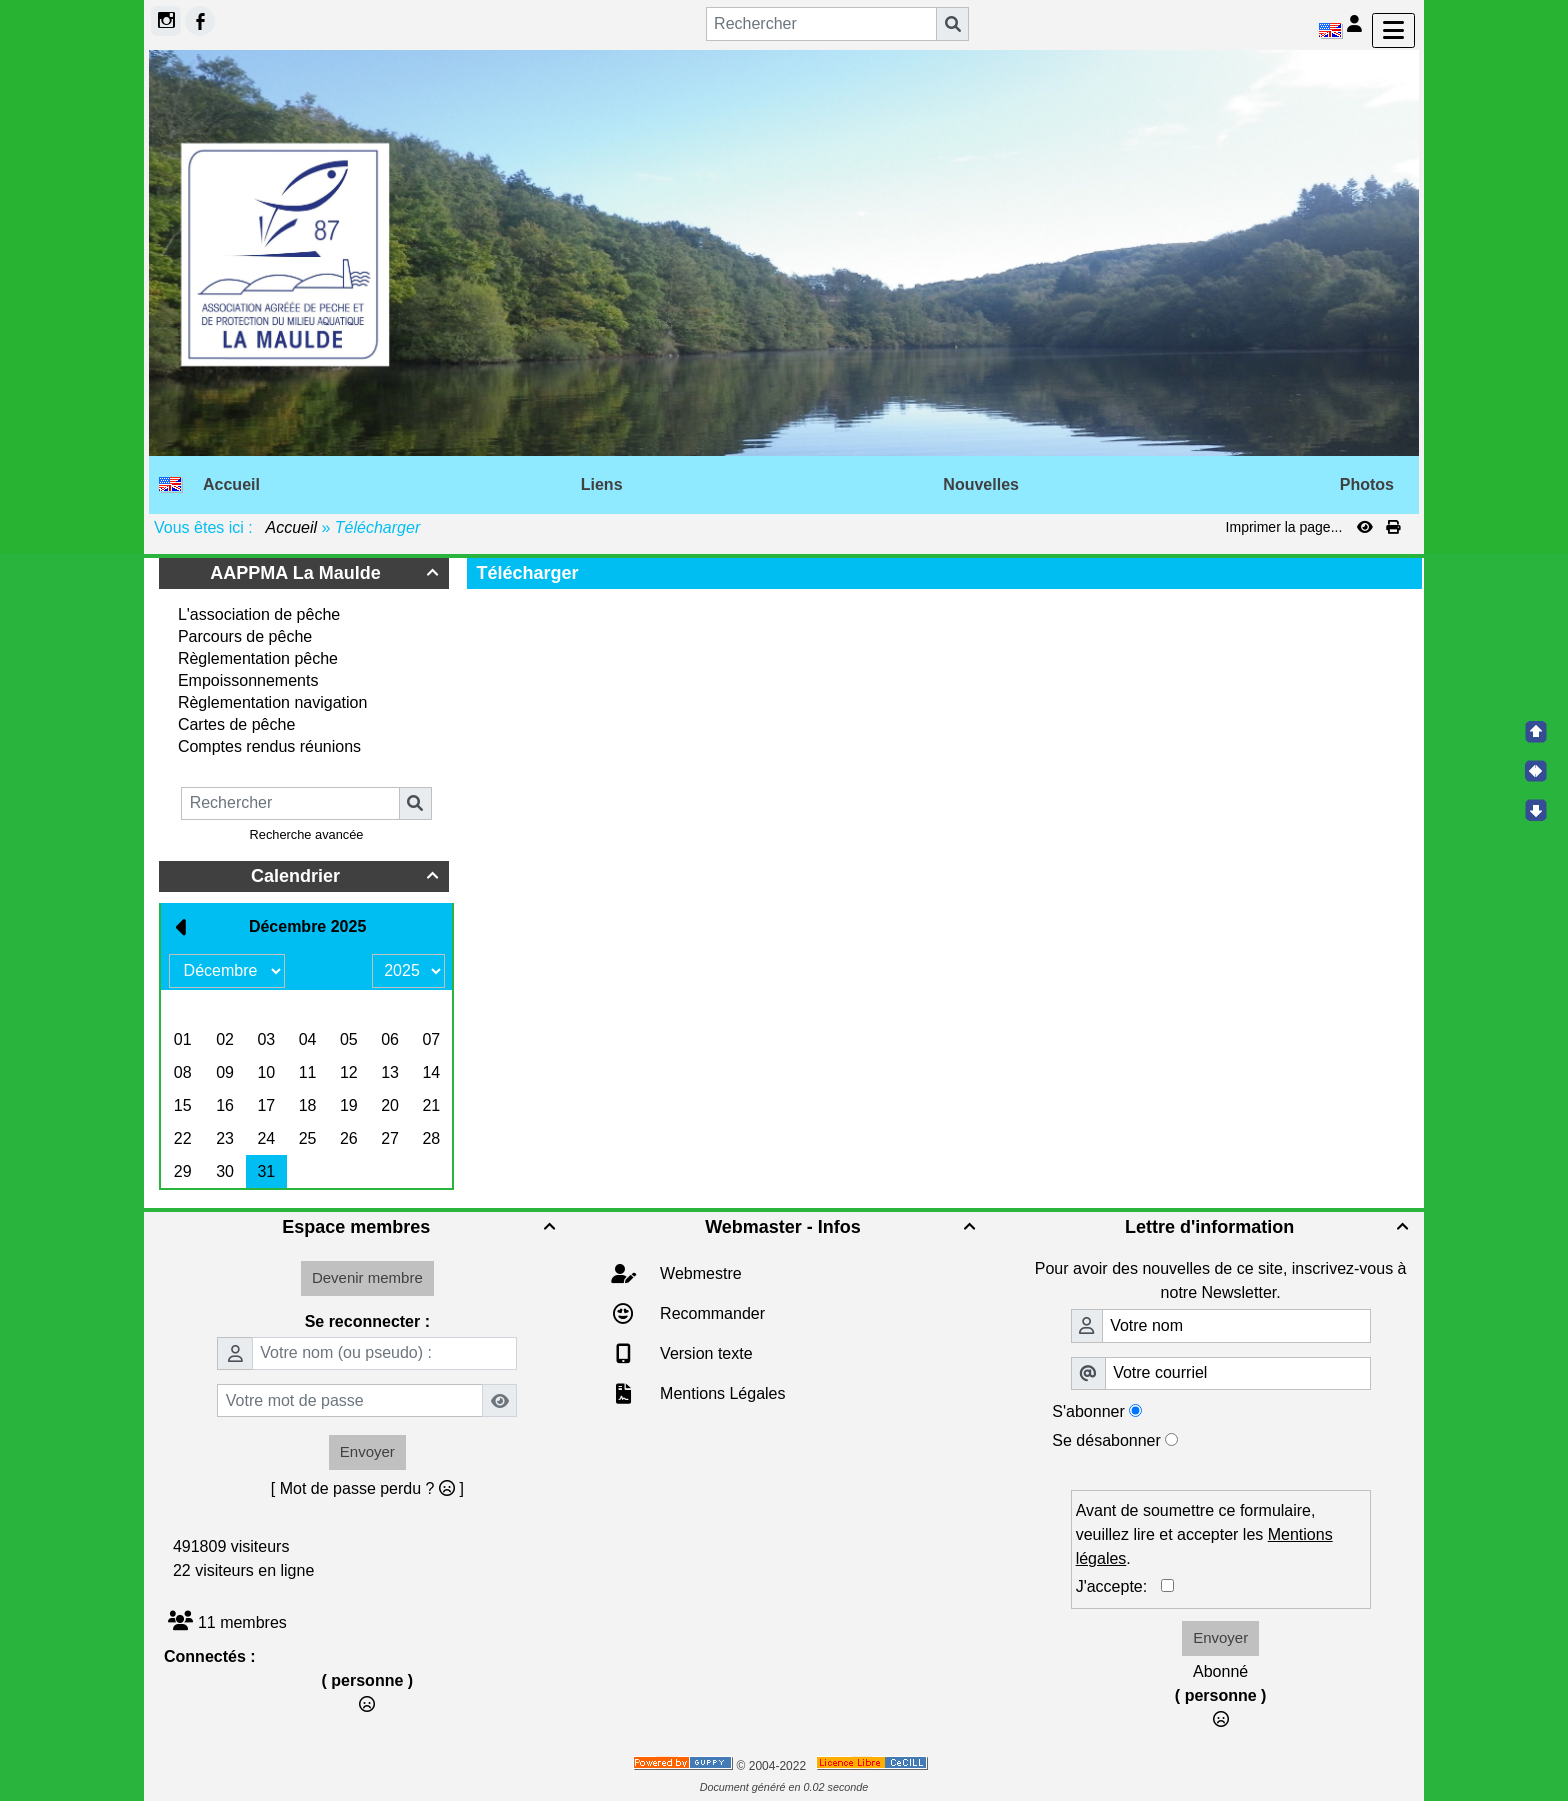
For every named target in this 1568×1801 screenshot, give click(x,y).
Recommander (710, 1313)
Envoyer (367, 1451)
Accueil (292, 527)
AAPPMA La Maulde (327, 573)
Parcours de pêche (245, 636)
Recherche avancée (307, 834)
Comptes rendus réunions (269, 746)
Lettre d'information (1269, 1227)
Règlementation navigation (272, 702)
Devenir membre (367, 1277)
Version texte (704, 1353)
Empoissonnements (248, 680)
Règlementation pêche (258, 658)
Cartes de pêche (236, 724)
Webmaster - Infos (843, 1227)
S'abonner (1088, 1411)
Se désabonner (1106, 1440)
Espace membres (421, 1227)
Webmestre (699, 1273)
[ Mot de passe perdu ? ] (367, 1488)
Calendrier (347, 876)
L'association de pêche (259, 614)
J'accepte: (1118, 1586)
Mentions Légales (721, 1393)
